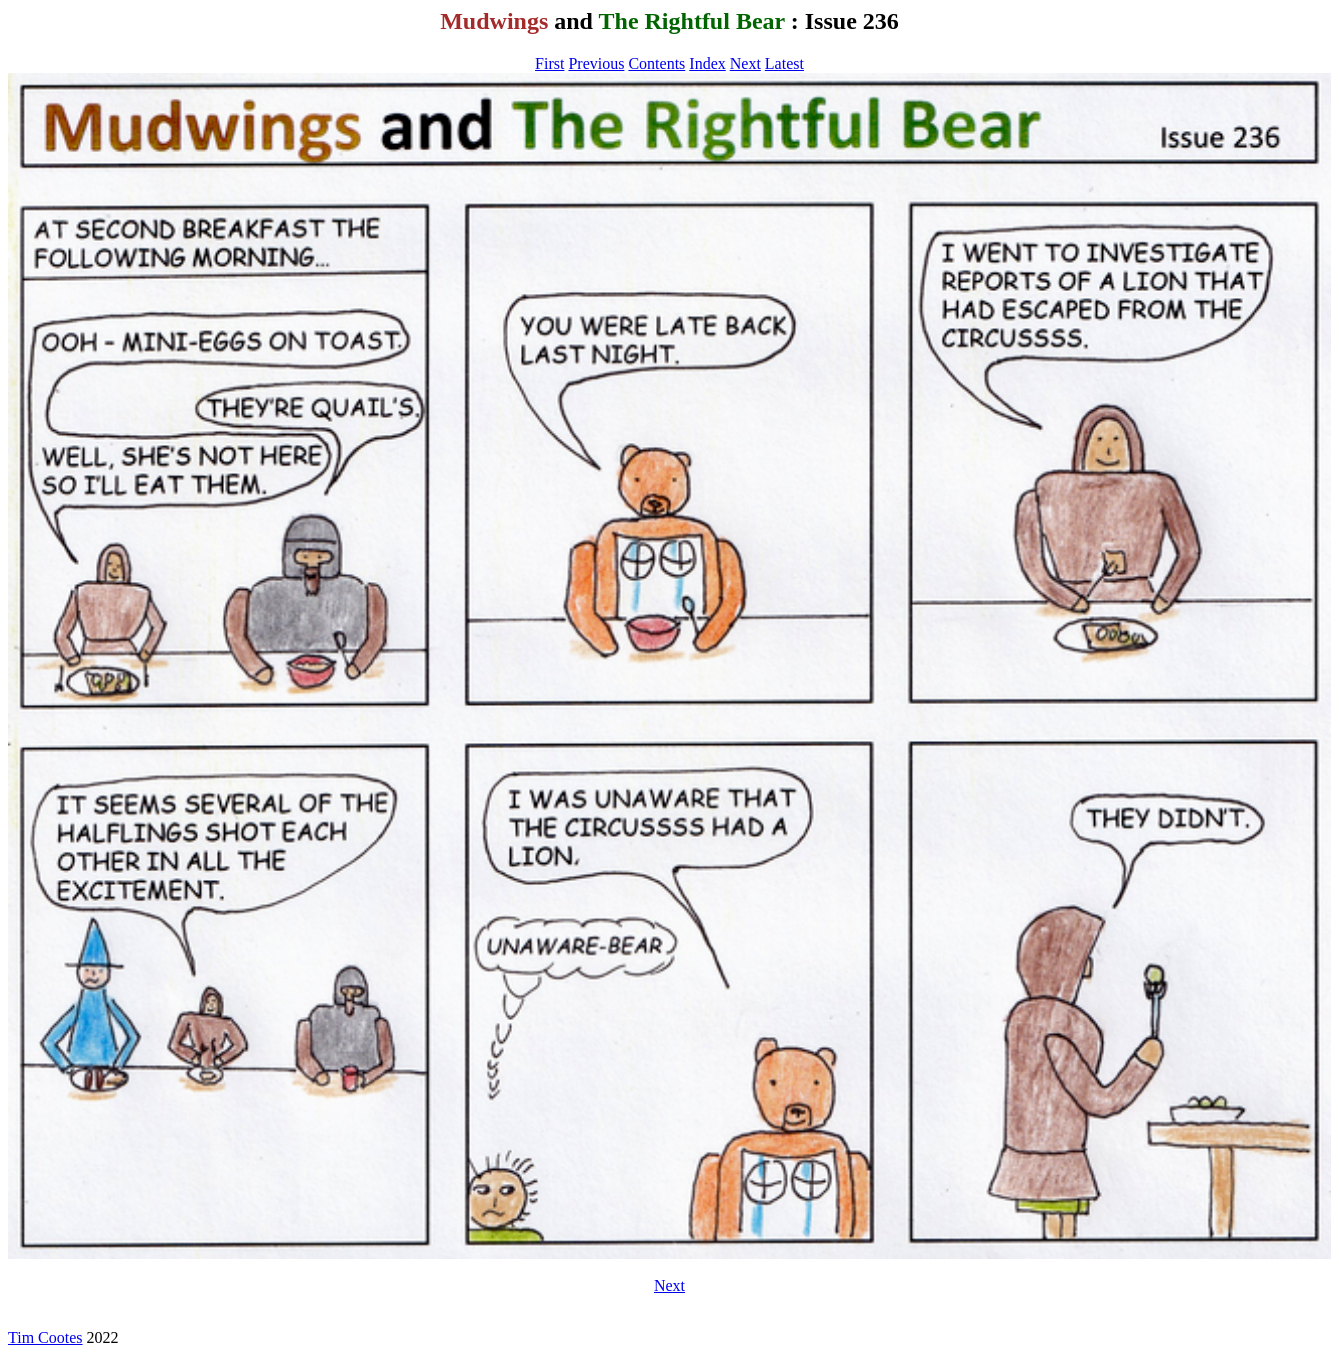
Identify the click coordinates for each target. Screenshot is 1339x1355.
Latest (784, 63)
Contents (656, 63)
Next (745, 63)
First (549, 63)
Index (707, 63)
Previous (596, 63)
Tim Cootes (45, 1337)
